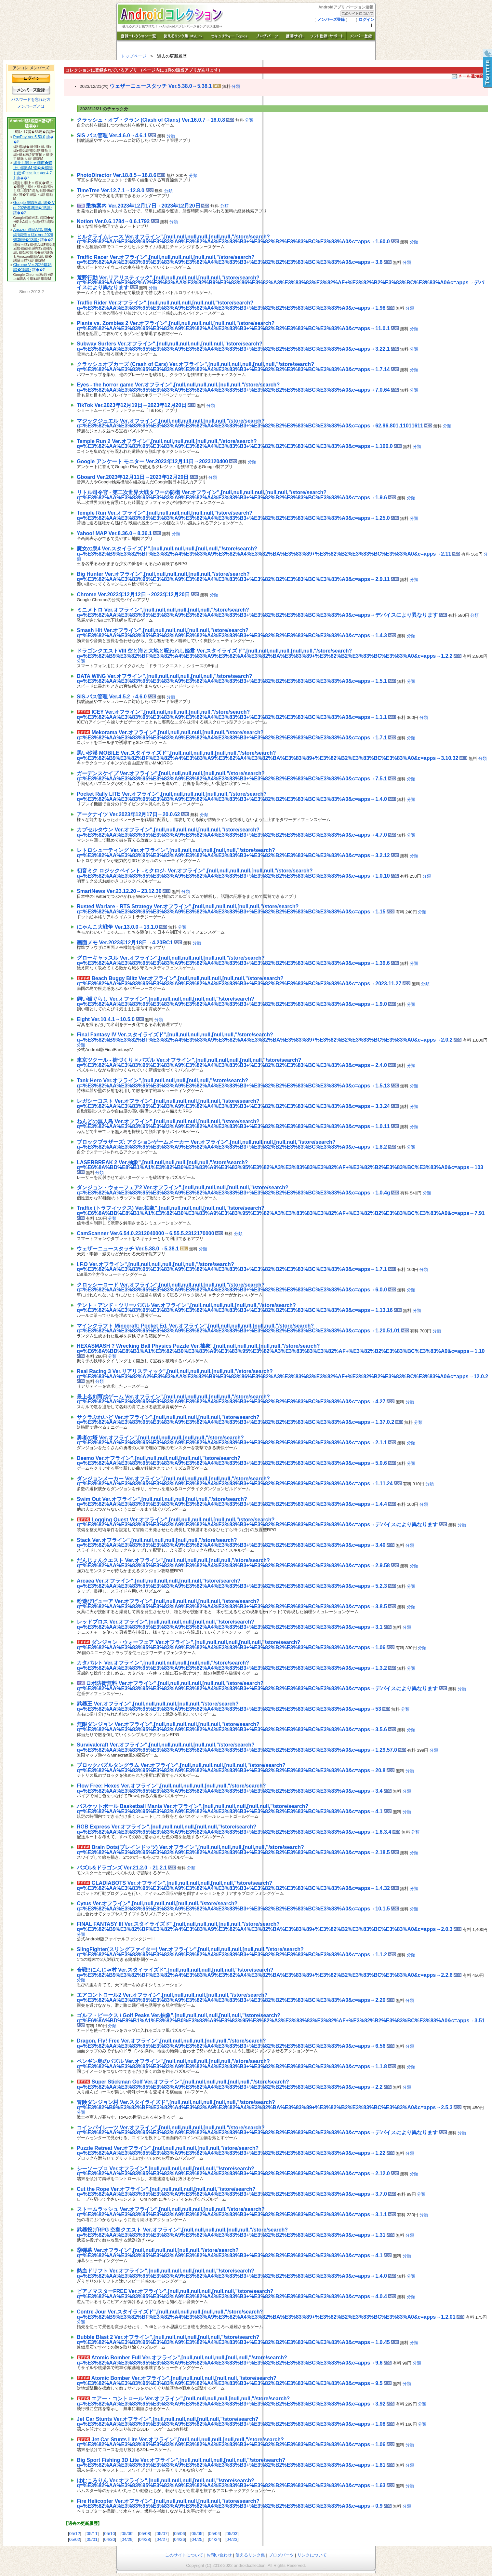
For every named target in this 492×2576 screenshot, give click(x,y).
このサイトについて (184, 2555)
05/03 (232, 2533)
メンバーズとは (31, 106)
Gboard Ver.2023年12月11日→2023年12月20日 (133, 477)
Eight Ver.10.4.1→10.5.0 (106, 1019)
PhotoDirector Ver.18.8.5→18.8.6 (116, 175)
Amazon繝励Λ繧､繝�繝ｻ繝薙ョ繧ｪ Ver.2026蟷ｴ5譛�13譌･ (33, 234)
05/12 (74, 2533)
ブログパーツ (281, 2555)
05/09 (127, 2533)
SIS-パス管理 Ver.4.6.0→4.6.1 (112, 135)
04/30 (109, 2539)
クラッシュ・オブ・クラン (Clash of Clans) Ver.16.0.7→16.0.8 (151, 120)
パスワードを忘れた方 (30, 99)
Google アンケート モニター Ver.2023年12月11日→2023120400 (152, 461)
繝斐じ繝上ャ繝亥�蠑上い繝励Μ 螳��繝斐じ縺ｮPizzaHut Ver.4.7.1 (33, 170)
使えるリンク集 (250, 2555)
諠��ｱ (23, 178)
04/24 (214, 2539)
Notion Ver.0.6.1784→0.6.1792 (113, 221)
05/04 (214, 2533)
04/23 (232, 2539)
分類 (236, 86)
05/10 (109, 2533)
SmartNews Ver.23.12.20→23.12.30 (119, 891)
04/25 (197, 2539)
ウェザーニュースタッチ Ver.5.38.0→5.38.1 (161, 86)
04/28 (144, 2539)
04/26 (179, 2539)
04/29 (127, 2539)
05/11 (91, 2533)
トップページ (133, 56)
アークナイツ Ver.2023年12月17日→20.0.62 (128, 814)
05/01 (91, 2539)
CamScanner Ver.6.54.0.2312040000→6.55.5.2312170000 (145, 1233)
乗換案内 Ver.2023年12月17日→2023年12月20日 (143, 206)
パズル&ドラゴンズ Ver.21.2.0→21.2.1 (122, 1867)
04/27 (162, 2539)
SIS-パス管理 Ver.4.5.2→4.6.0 (112, 696)
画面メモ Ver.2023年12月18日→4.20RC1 (125, 942)
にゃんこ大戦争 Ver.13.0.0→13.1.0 (117, 927)
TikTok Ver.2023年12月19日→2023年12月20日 (131, 405)
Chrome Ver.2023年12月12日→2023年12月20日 (133, 594)
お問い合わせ (219, 2555)
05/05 (197, 2533)
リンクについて (312, 2555)
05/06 (179, 2533)
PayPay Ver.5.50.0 (29, 137)
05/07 (162, 2533)
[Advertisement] (153, 156)
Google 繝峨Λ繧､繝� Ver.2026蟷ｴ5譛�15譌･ (34, 205)
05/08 (144, 2533)
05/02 (74, 2539)
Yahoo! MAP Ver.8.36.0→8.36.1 (114, 533)
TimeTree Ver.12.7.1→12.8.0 (110, 190)
